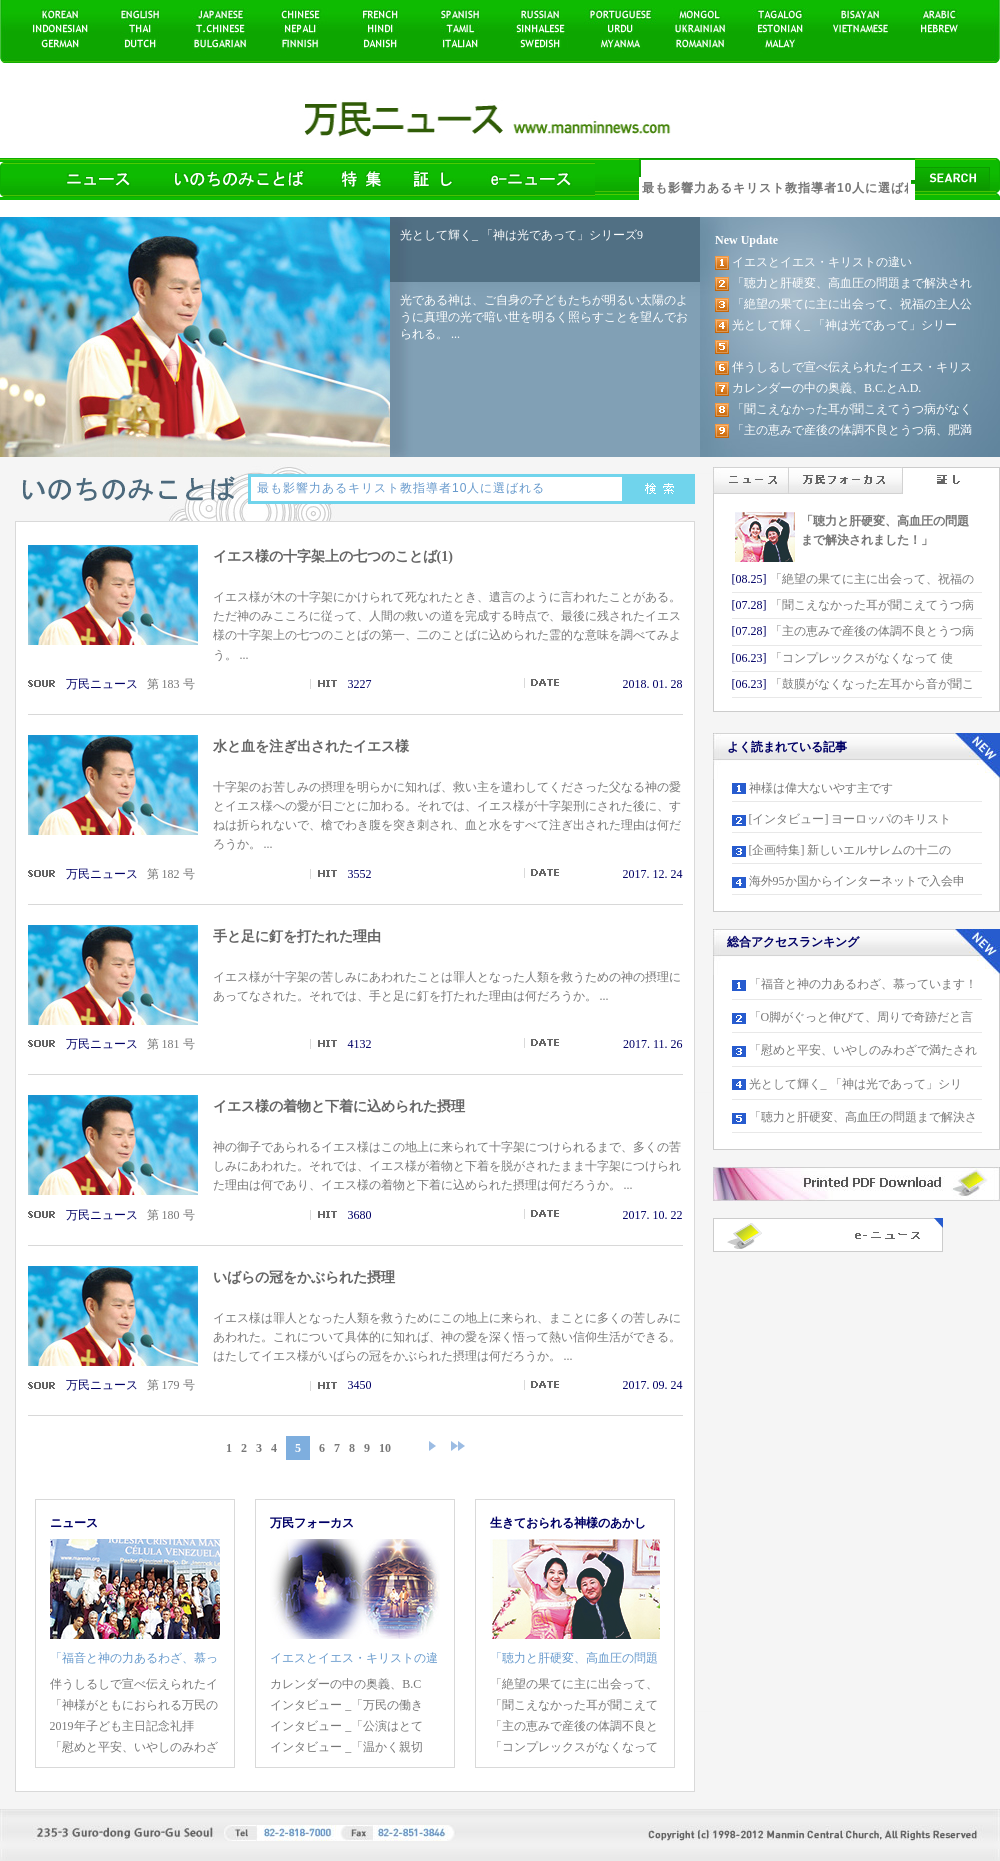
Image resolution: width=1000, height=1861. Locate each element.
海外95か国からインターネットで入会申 (857, 881)
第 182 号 (171, 874)
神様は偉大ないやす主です (821, 788)
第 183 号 (171, 684)
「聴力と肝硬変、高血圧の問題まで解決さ (863, 1117)
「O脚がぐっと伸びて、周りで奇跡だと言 (861, 1017)
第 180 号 (171, 1215)
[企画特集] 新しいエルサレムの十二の (850, 850)
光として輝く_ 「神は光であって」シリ (855, 1084)
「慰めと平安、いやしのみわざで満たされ (863, 1050)
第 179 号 (171, 1385)
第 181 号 (171, 1044)
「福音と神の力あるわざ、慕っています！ (863, 984)
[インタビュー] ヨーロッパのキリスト (850, 819)
